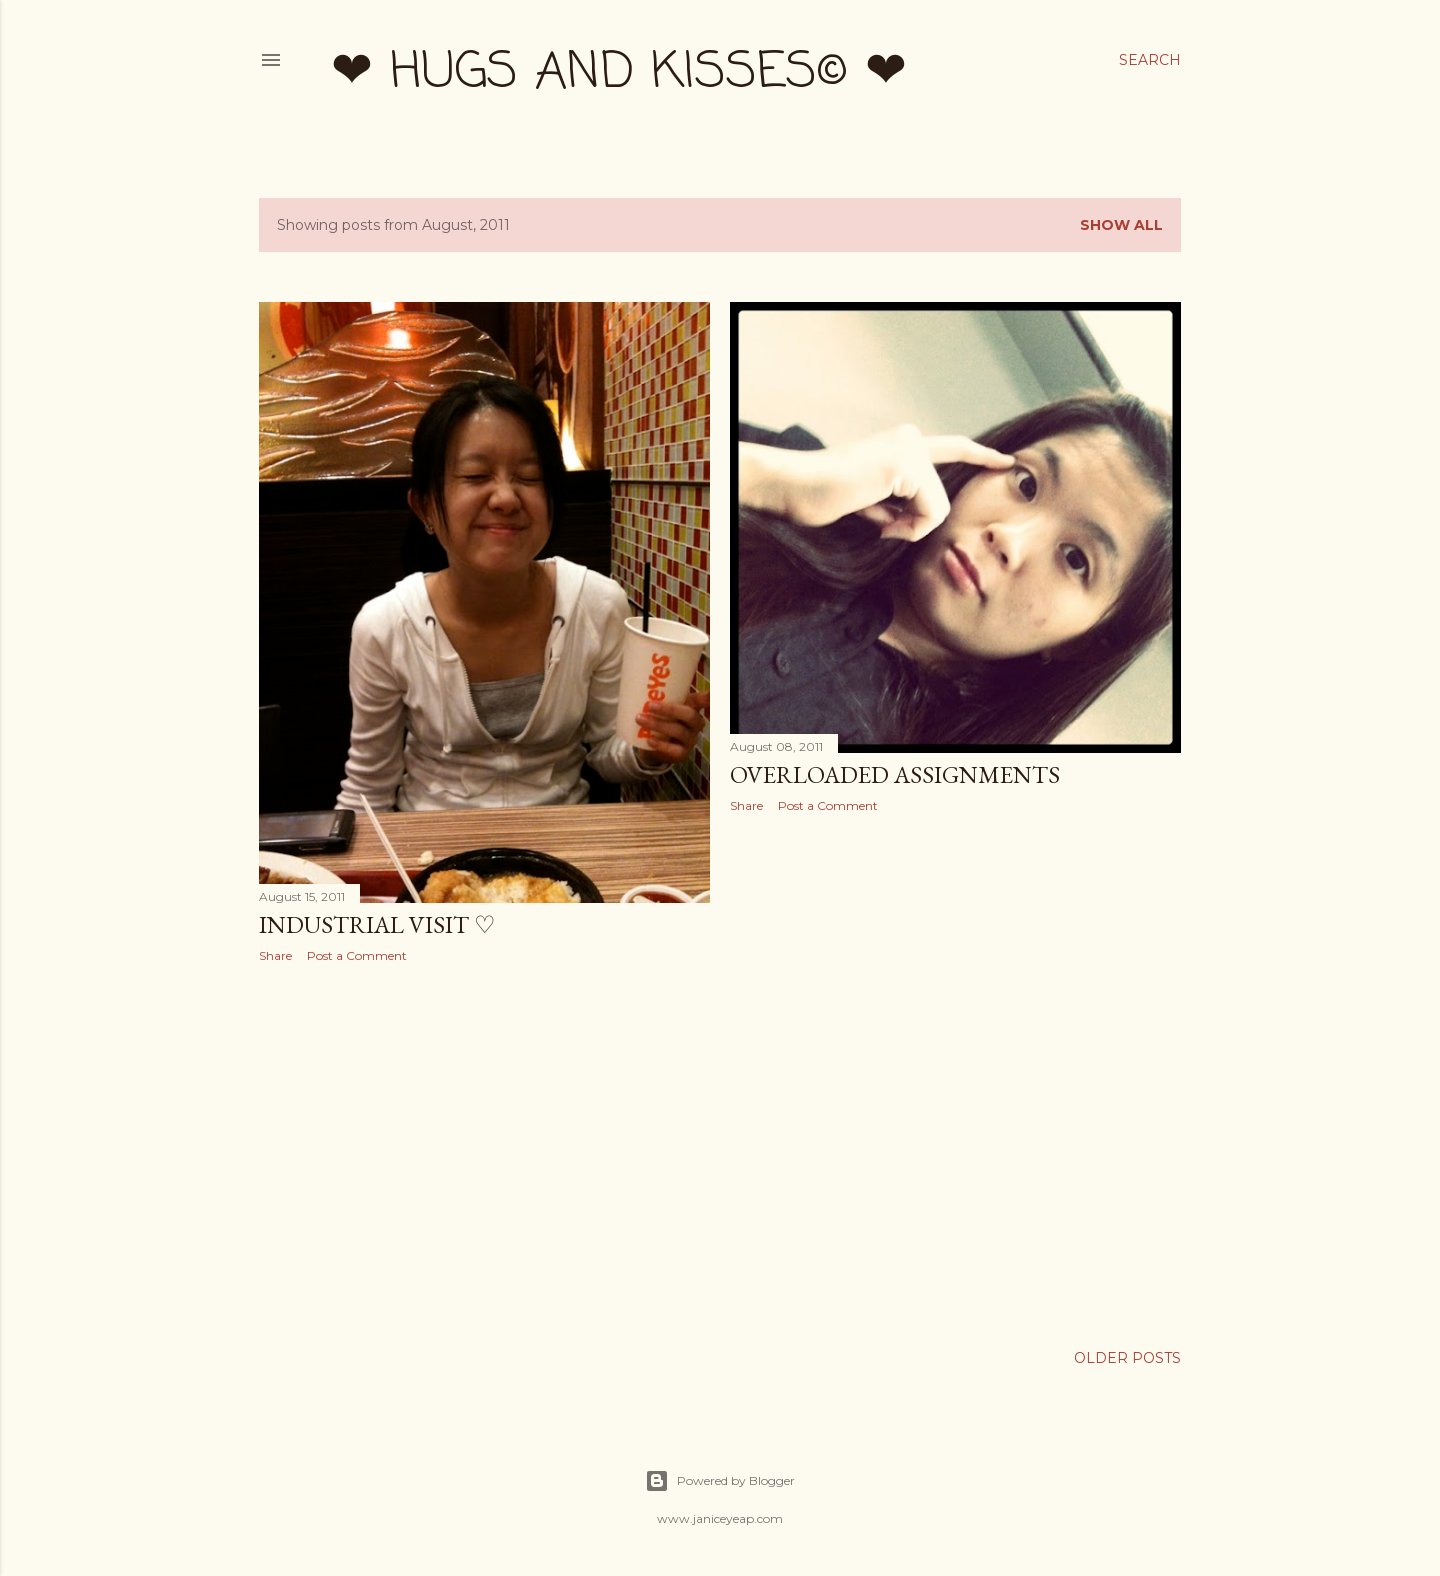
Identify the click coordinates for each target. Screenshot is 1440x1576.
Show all (1121, 225)
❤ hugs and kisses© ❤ (619, 73)
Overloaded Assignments (895, 774)
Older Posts (1127, 1358)
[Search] (1150, 60)
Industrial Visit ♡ (377, 924)
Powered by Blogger (720, 1481)
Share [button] (275, 955)
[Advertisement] (484, 1153)
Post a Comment (357, 955)
